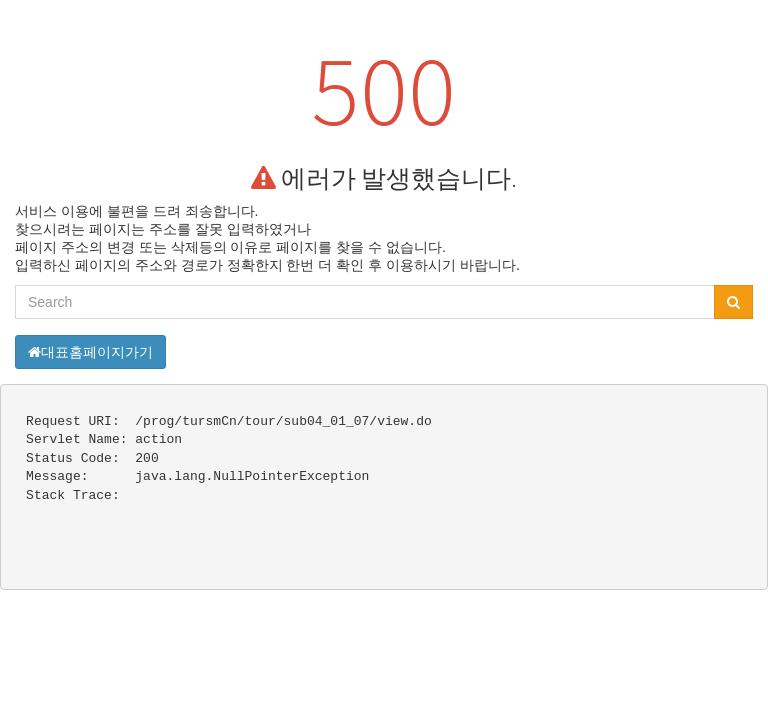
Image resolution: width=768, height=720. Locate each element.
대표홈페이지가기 (90, 352)
